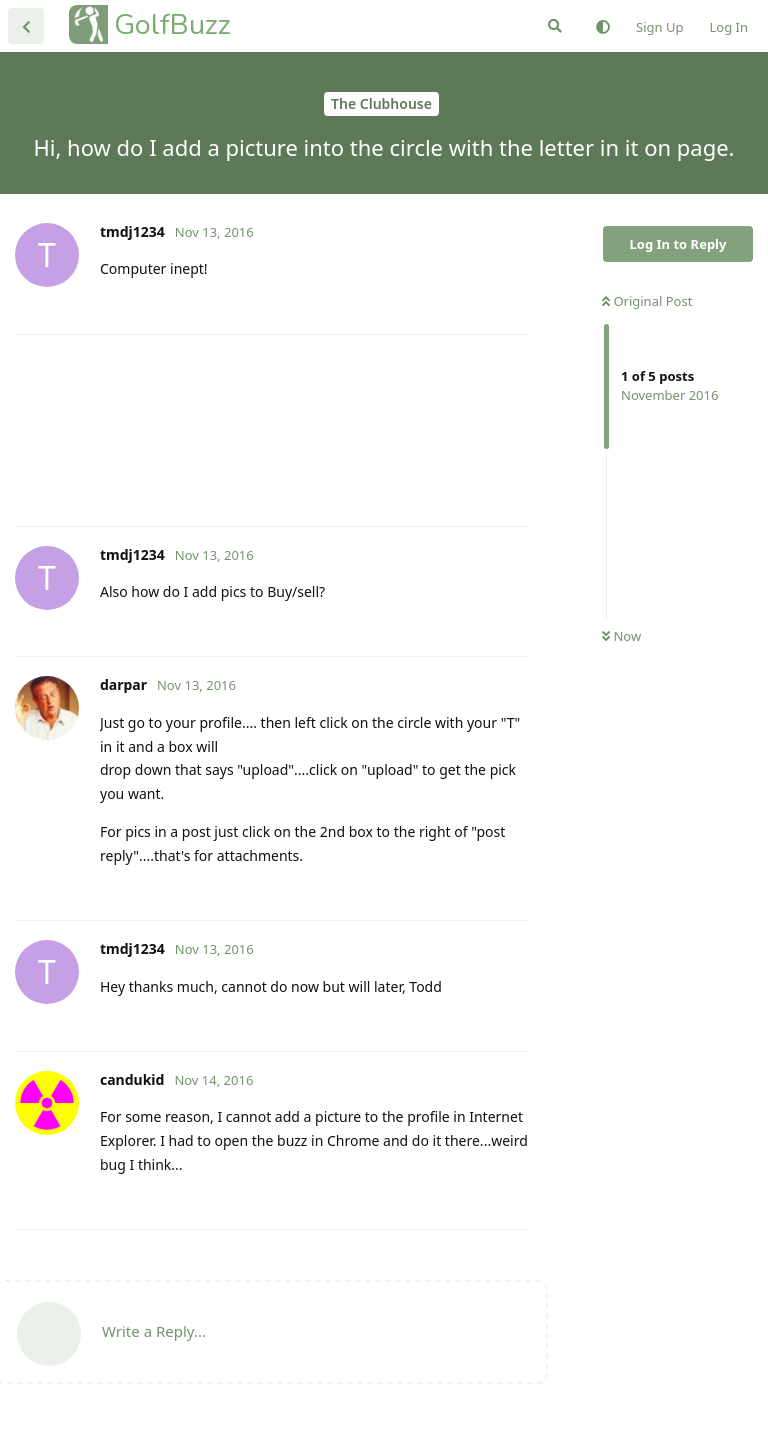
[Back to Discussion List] (26, 26)
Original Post (647, 301)
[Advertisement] (271, 430)
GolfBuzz (172, 24)
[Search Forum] (555, 26)
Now (621, 636)
